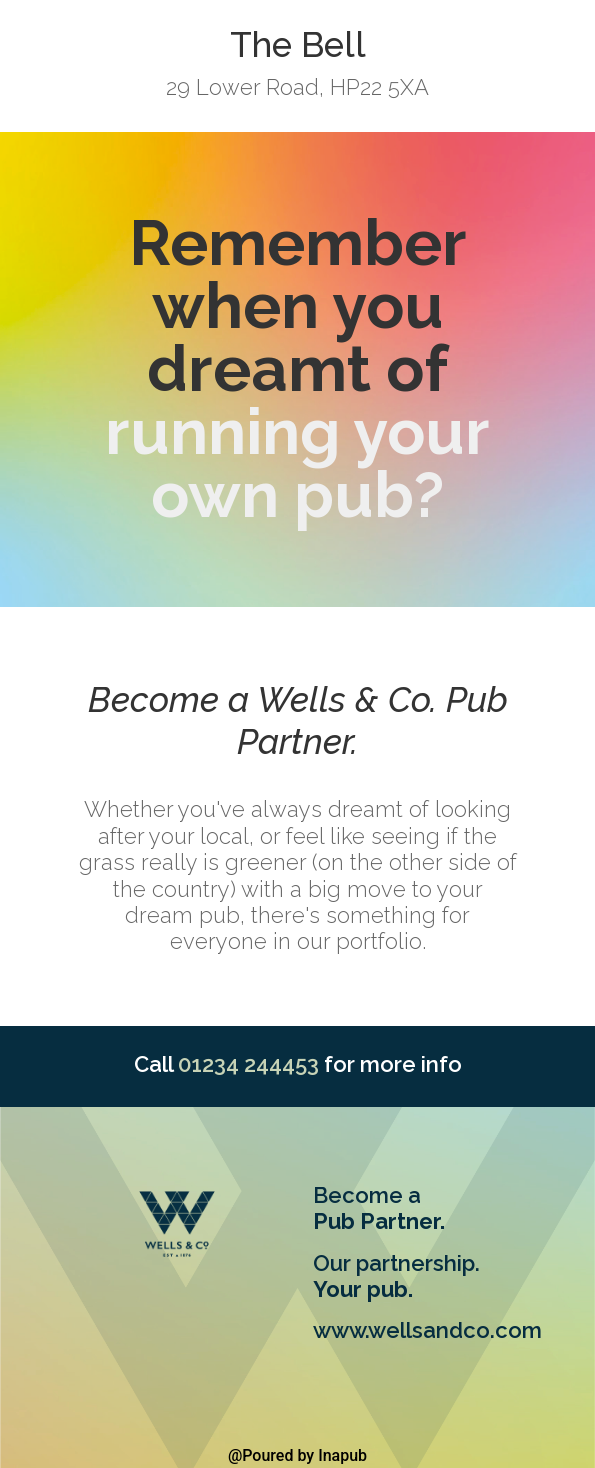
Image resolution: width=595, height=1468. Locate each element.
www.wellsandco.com (427, 1330)
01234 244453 (248, 1064)
